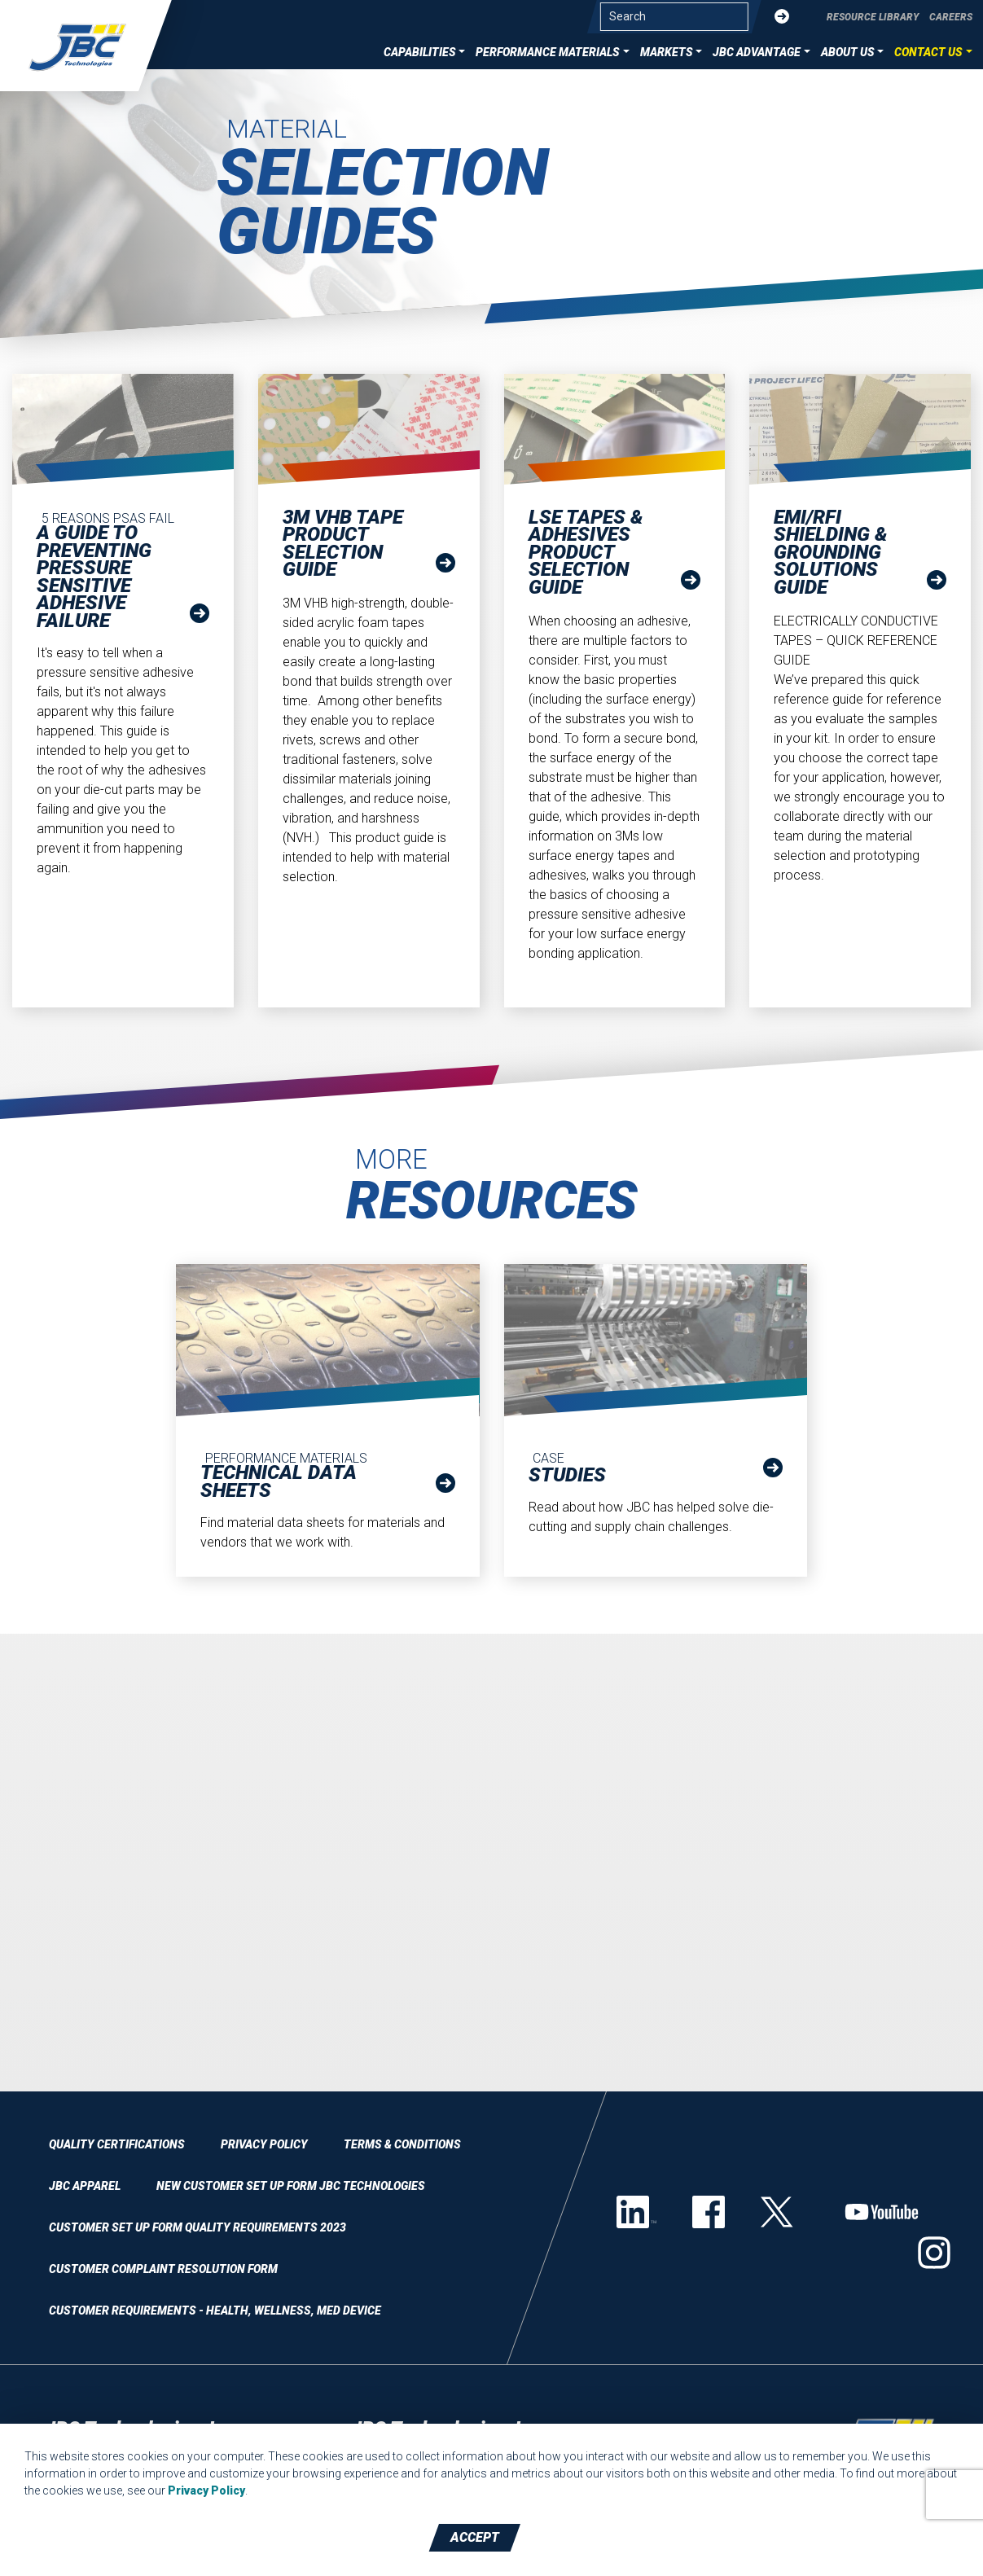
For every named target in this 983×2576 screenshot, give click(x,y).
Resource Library (873, 17)
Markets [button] (666, 52)
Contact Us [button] (928, 52)
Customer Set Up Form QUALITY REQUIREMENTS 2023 (197, 2227)
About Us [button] (848, 52)
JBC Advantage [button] (757, 52)
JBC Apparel (85, 2185)
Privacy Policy (264, 2144)
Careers (950, 17)
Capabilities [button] (420, 52)
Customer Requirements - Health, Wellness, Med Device (215, 2310)
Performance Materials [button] (548, 52)
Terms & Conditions (402, 2144)
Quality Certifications (117, 2144)
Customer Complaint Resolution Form (163, 2268)
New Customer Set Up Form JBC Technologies (290, 2185)
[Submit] (782, 17)
